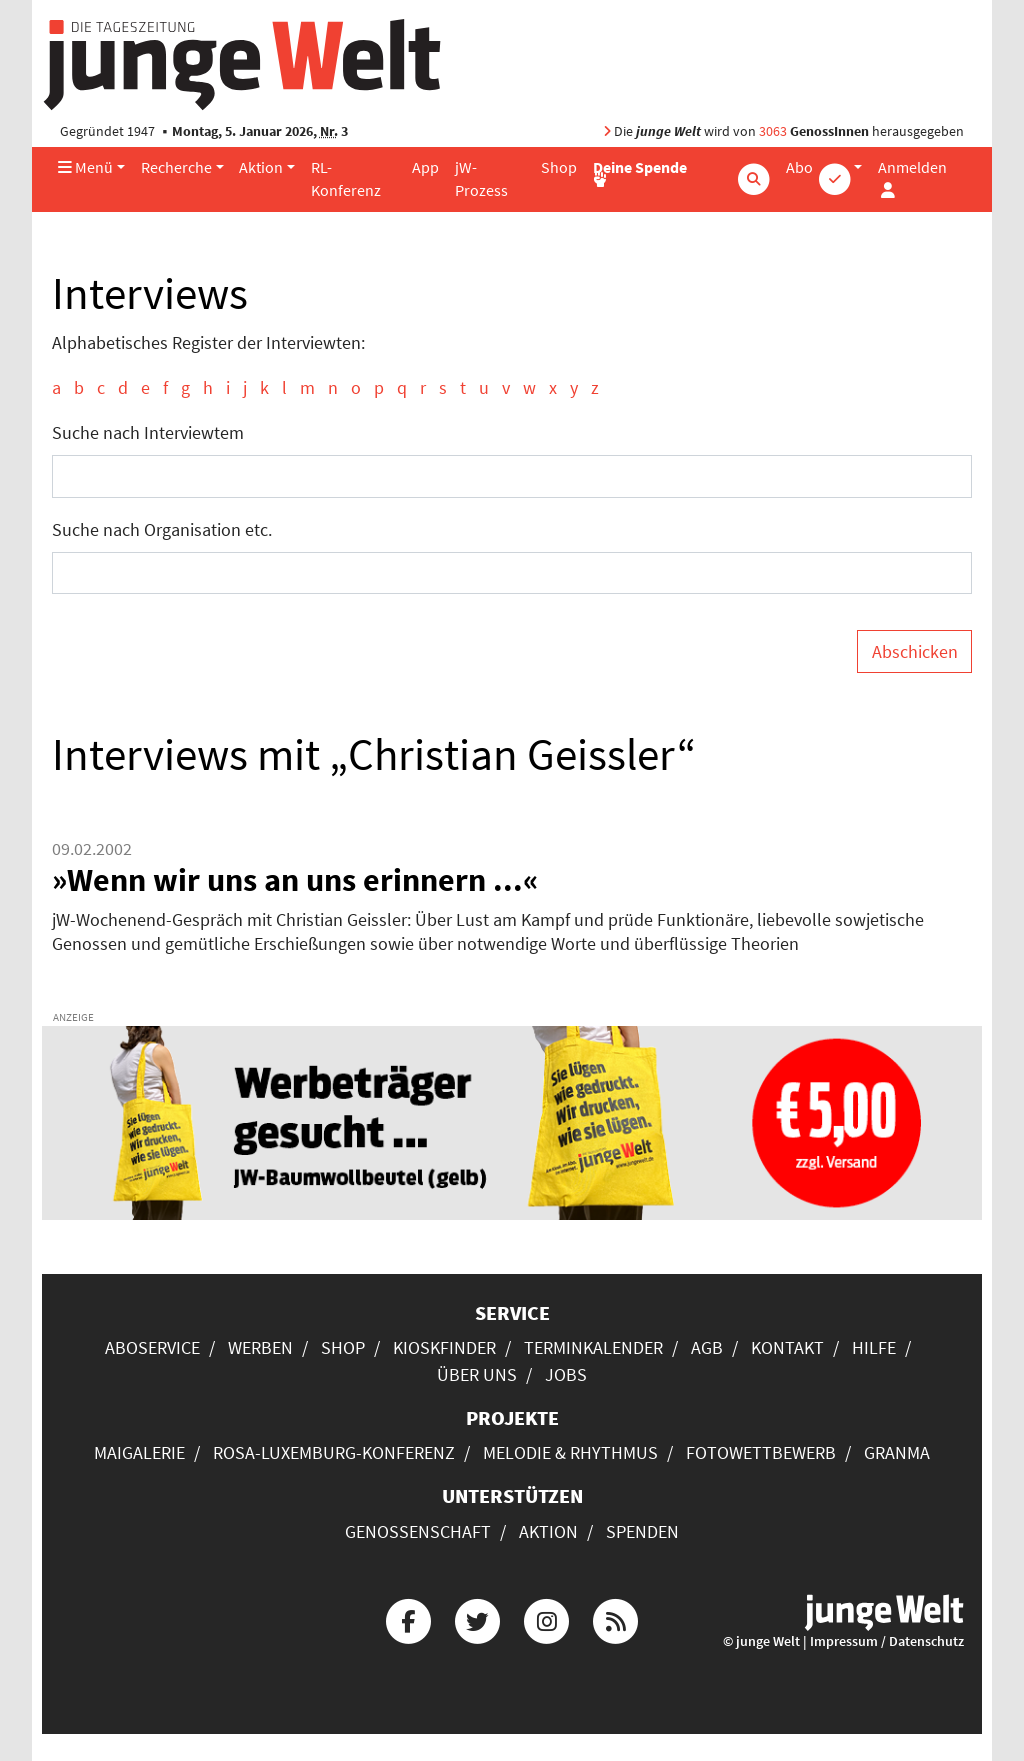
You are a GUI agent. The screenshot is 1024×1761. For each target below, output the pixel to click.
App (425, 167)
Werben (260, 1347)
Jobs (566, 1374)
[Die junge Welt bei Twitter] (477, 1619)
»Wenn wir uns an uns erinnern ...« (295, 880)
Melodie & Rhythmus (570, 1452)
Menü (85, 167)
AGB (707, 1347)
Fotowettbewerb (761, 1452)
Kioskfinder (444, 1347)
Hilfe (874, 1347)
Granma (897, 1452)
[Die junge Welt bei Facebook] (408, 1619)
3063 (773, 131)
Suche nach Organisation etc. (162, 529)
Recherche (176, 167)
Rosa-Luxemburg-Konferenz (334, 1452)
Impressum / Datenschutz (887, 1641)
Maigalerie (139, 1452)
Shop (559, 167)
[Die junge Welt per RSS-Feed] (616, 1619)
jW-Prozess (481, 179)
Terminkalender (593, 1347)
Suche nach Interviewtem (148, 432)
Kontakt (787, 1347)
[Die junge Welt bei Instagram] (547, 1619)
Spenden (642, 1531)
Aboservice (152, 1347)
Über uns (477, 1374)
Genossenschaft (418, 1531)
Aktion (261, 167)
